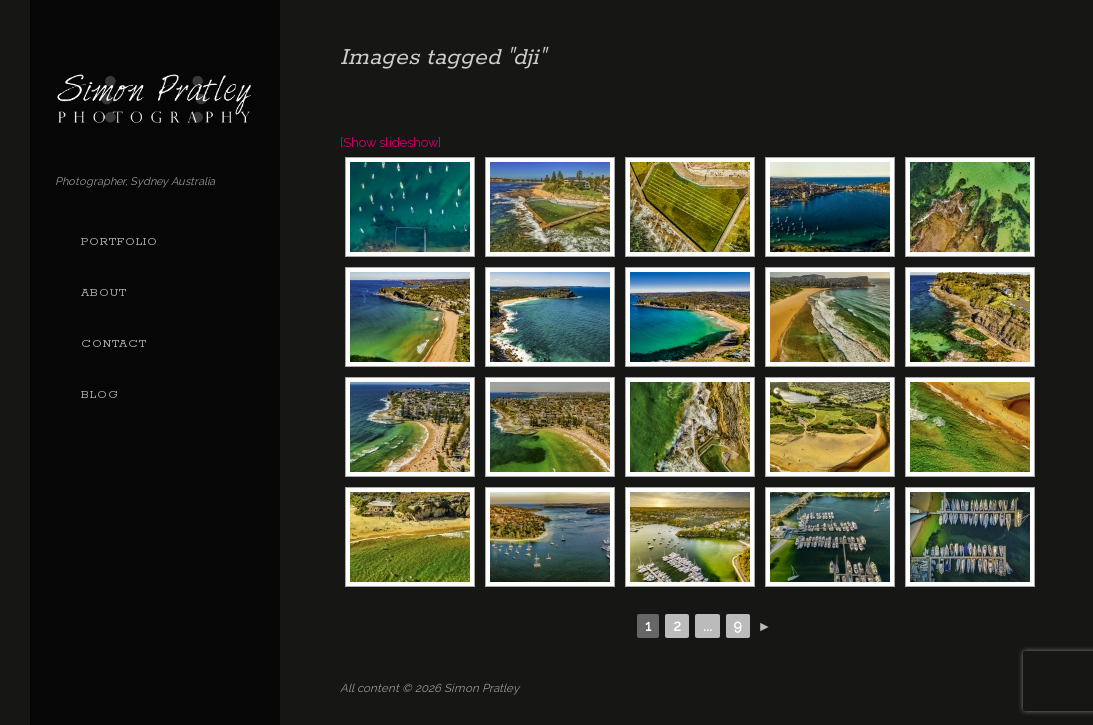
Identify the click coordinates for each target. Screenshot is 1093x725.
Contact (114, 344)
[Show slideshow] (390, 142)
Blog (100, 395)
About (104, 293)
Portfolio (119, 242)
